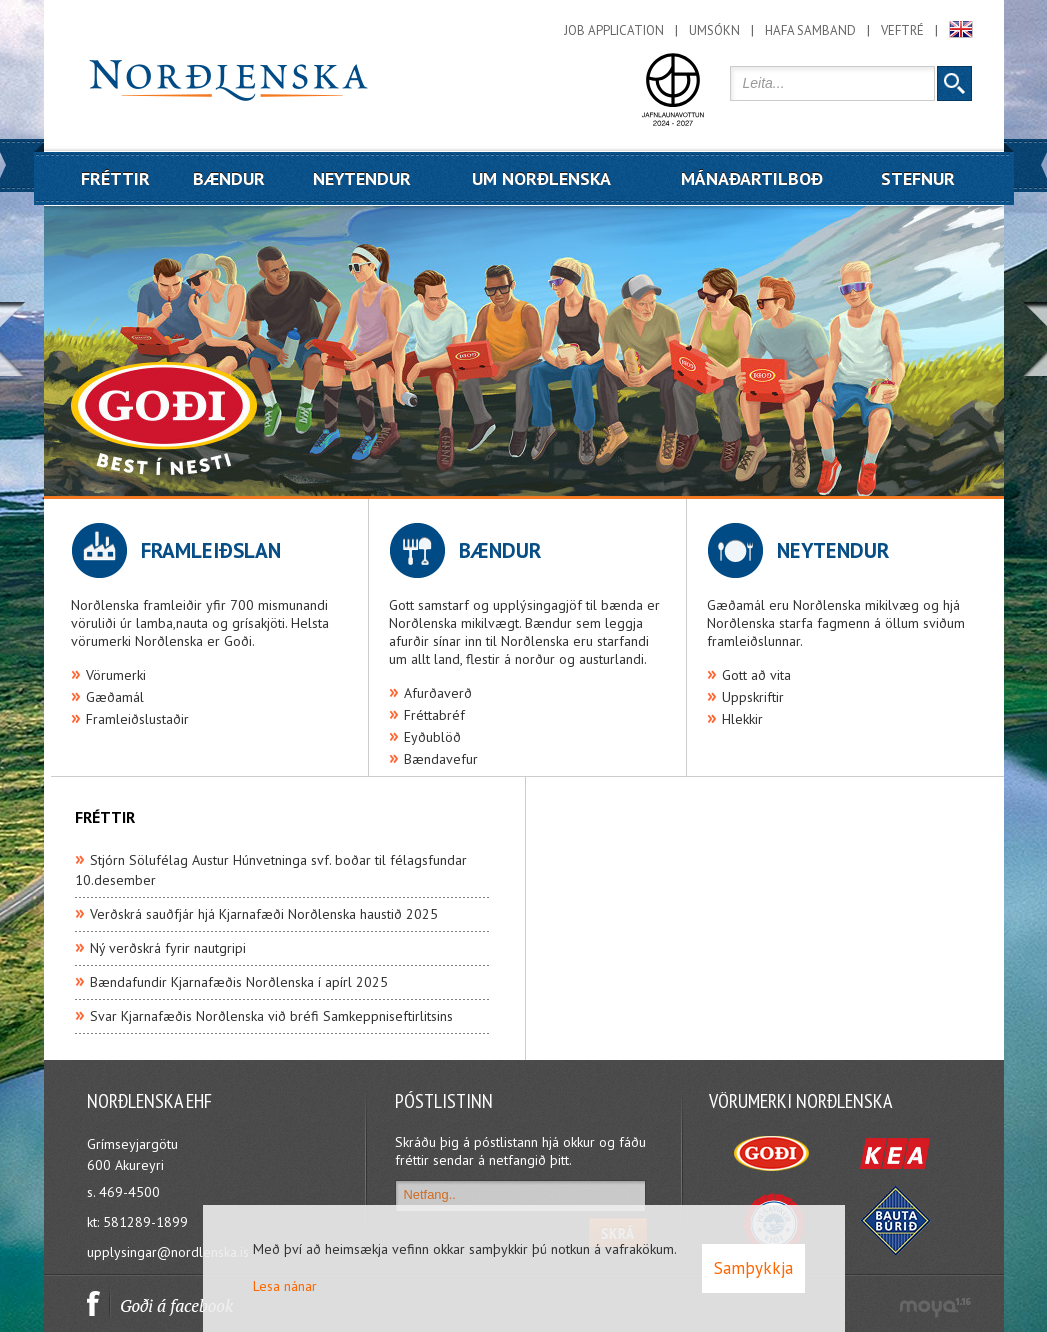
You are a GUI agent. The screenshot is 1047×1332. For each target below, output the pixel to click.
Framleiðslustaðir (137, 719)
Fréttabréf (434, 715)
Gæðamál (115, 697)
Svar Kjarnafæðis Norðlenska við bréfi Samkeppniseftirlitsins (271, 1016)
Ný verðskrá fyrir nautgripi (168, 948)
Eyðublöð (432, 737)
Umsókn (714, 30)
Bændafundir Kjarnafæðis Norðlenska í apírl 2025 (239, 982)
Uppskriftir (753, 697)
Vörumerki (116, 675)
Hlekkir (742, 719)
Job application (614, 30)
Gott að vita (756, 675)
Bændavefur (441, 759)
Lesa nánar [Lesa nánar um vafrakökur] (285, 1286)
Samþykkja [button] (753, 1268)
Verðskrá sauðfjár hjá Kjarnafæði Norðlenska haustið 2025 (264, 914)
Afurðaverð (438, 693)
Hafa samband (810, 30)
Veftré (902, 30)
